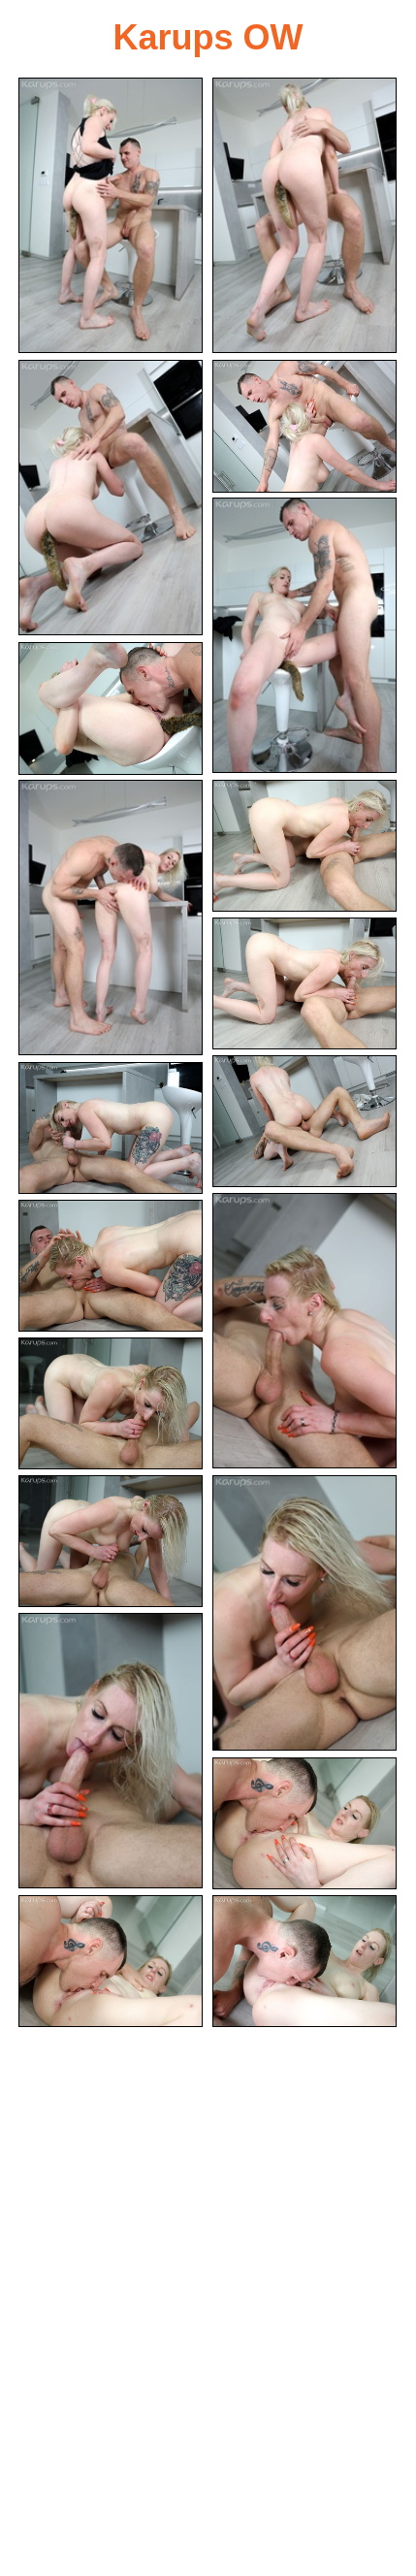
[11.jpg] (110, 1128)
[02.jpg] (304, 215)
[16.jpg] (304, 1613)
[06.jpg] (110, 708)
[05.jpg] (304, 635)
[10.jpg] (304, 1121)
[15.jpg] (110, 1541)
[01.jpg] (110, 215)
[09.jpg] (304, 984)
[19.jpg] (110, 1961)
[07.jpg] (110, 917)
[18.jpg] (304, 1823)
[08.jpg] (304, 846)
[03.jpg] (110, 497)
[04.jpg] (304, 426)
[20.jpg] (304, 1961)
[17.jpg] (110, 1750)
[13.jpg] (110, 1266)
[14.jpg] (110, 1403)
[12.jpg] (304, 1330)
